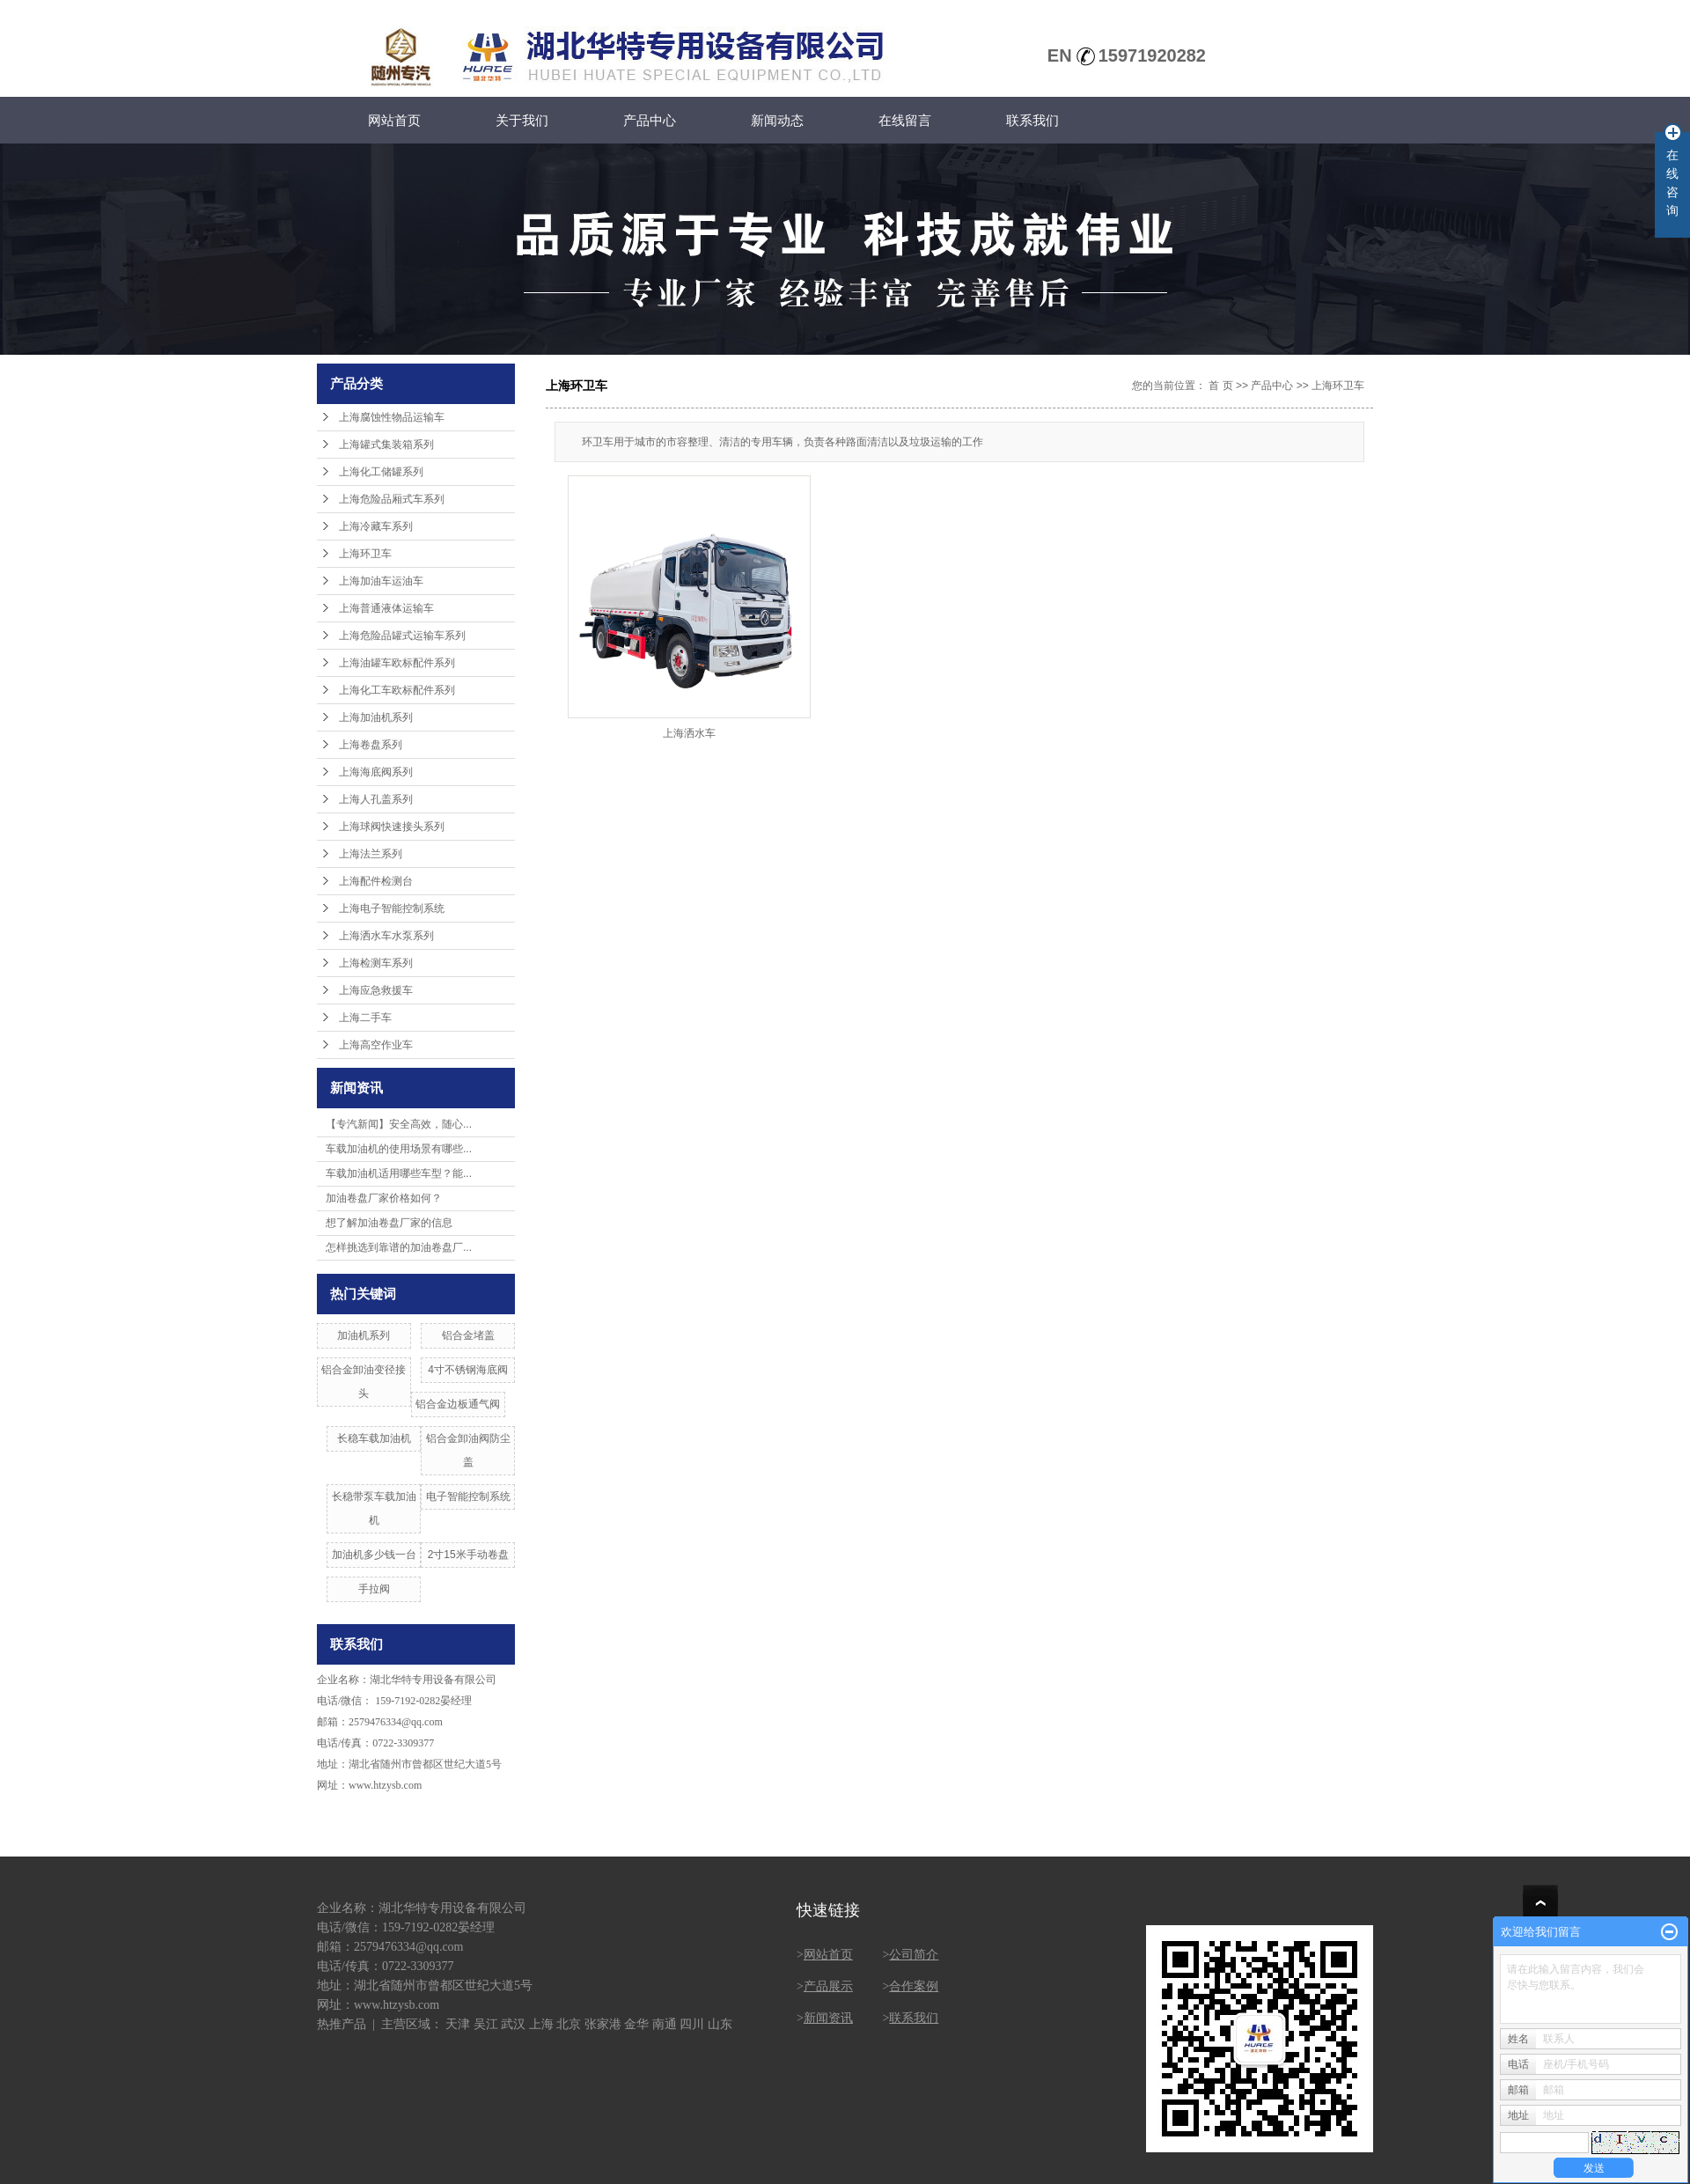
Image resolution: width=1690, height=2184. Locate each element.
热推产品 (341, 2024)
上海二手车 (365, 1017)
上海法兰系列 (370, 854)
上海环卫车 (365, 554)
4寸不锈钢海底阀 (468, 1370)
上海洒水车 (689, 733)
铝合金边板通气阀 (457, 1404)
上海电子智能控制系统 (392, 908)
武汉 (513, 2024)
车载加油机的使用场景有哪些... (399, 1149)
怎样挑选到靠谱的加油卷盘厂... (399, 1247)
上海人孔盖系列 (376, 799)
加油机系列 (363, 1335)
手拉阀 (374, 1589)
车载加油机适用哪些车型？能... (399, 1173)
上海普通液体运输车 (386, 608)
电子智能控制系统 (468, 1496)
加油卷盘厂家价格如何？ (384, 1198)
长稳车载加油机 (374, 1438)
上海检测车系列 (376, 963)
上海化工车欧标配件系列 (397, 690)
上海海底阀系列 (376, 772)
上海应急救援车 (376, 990)
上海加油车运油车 (381, 581)
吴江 (486, 2024)
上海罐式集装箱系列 (386, 444)
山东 (720, 2024)
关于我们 (522, 120)
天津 (457, 2024)
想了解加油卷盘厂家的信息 (389, 1223)
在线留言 (904, 120)
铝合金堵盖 (468, 1335)
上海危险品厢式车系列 (392, 499)
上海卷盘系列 (370, 745)
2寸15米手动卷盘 (468, 1554)
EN (1059, 55)
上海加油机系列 (376, 717)
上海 (541, 2024)
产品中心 (649, 120)
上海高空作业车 (376, 1045)
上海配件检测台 (376, 881)
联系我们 (1032, 120)
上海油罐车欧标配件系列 (397, 663)
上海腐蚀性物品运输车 (392, 417)
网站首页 (394, 120)
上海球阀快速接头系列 (392, 826)
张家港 (602, 2024)
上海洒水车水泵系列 (386, 936)
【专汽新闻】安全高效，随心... (399, 1124)
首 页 (1220, 385)
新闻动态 (777, 120)
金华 (636, 2024)
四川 (692, 2024)
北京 (568, 2024)
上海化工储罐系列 (381, 472)
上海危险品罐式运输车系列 (402, 635)
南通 (664, 2024)
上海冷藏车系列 (376, 526)
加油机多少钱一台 (374, 1554)
